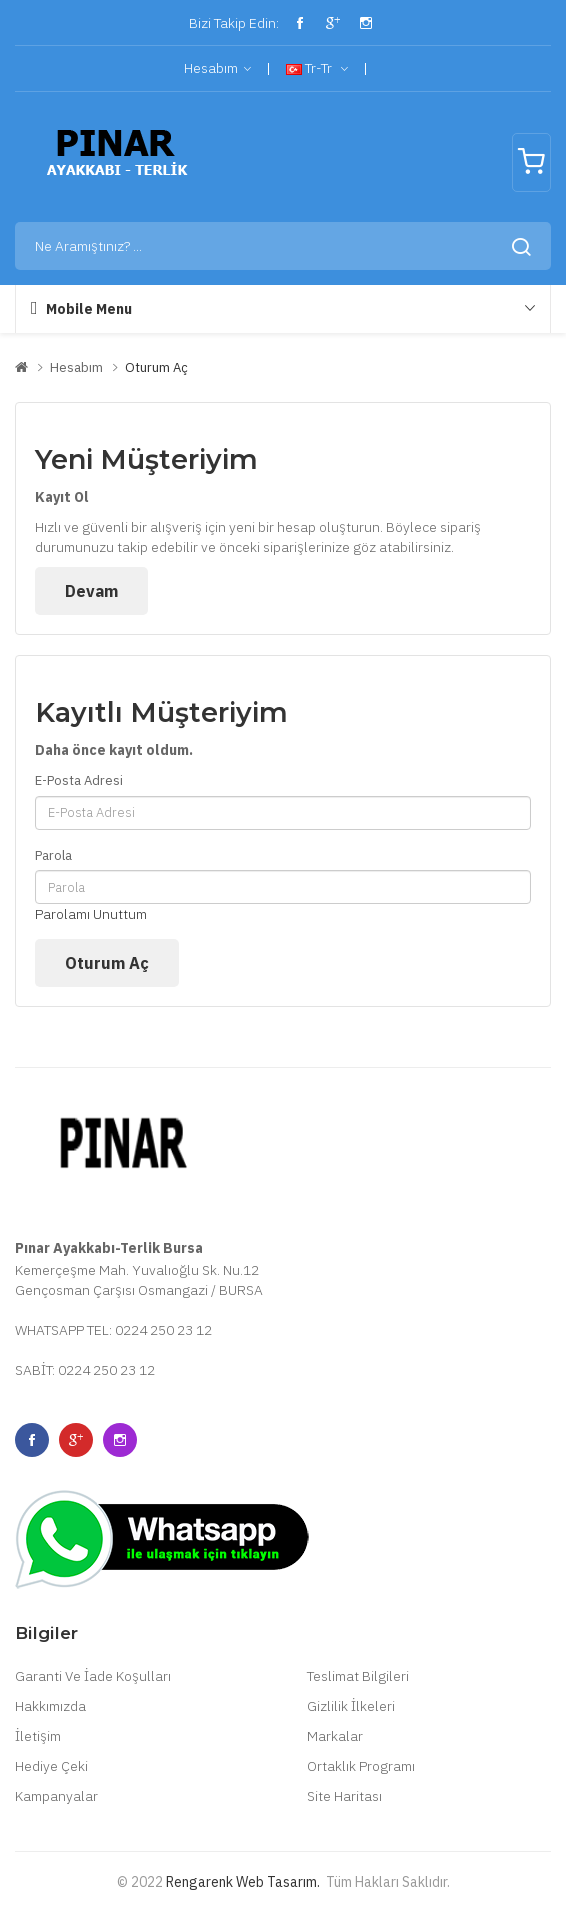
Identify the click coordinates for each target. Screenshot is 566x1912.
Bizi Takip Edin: (232, 23)
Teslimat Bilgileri (358, 1676)
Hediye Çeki (51, 1766)
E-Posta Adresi (79, 780)
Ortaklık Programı (361, 1766)
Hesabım (217, 69)
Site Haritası (344, 1796)
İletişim (38, 1736)
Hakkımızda (50, 1706)
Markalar (335, 1736)
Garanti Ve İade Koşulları (93, 1676)
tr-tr (317, 69)
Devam (91, 591)
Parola (53, 855)
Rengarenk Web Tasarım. (243, 1882)
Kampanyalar (56, 1796)
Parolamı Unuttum (91, 914)
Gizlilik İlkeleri (351, 1706)
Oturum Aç (156, 367)
